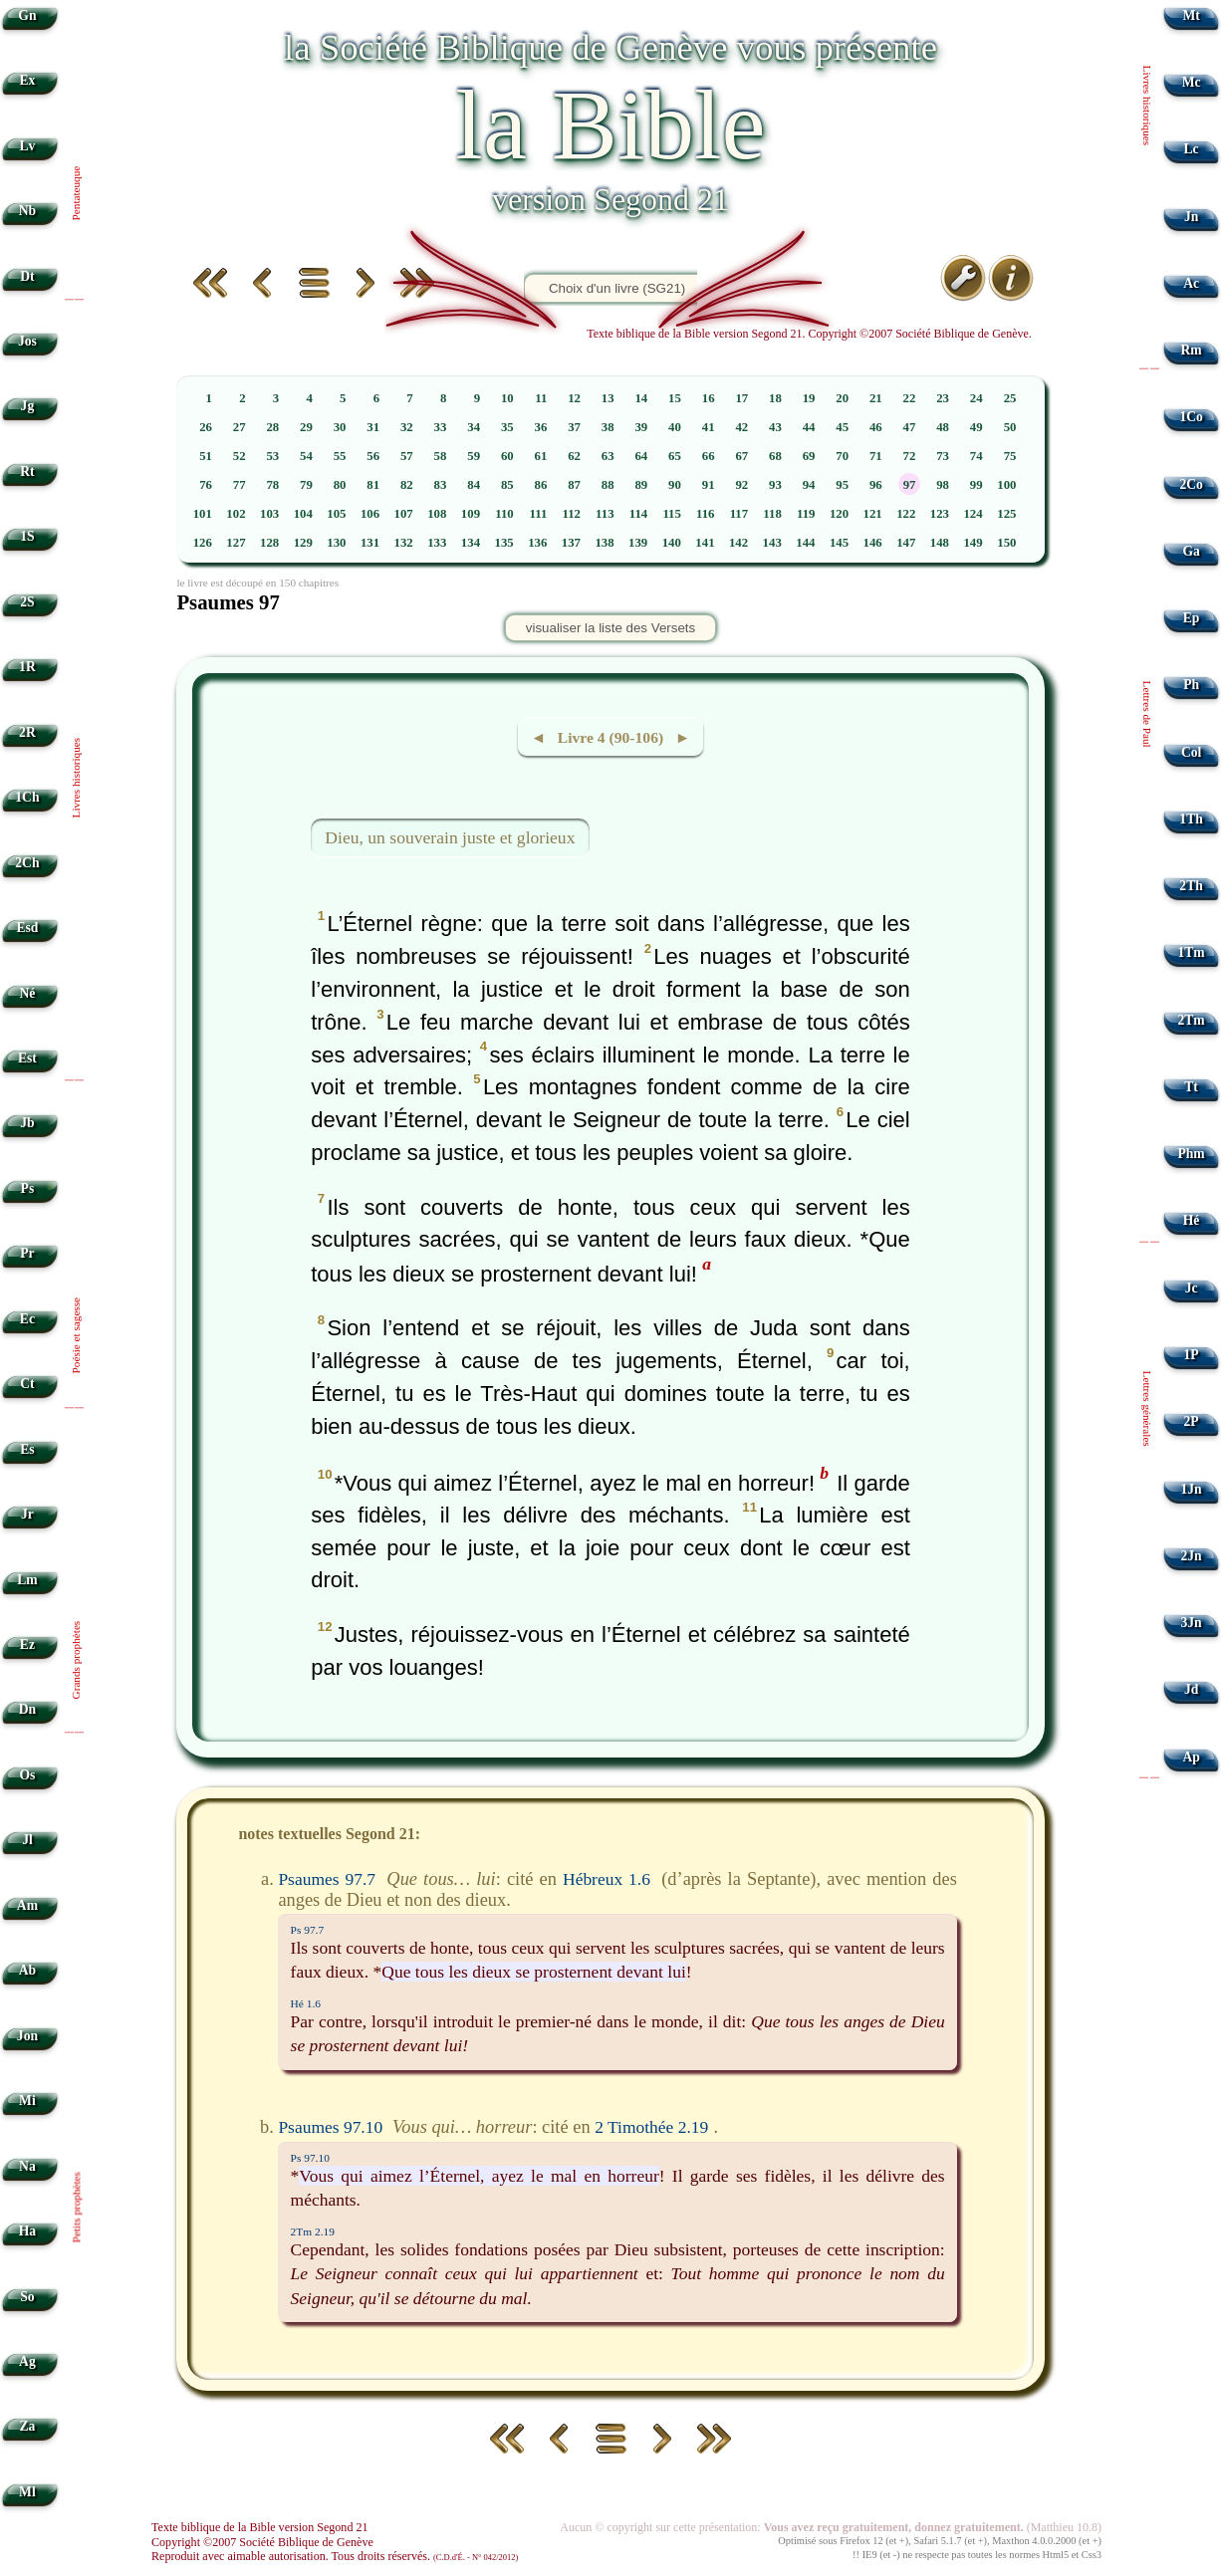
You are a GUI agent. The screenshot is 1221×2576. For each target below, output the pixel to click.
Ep (1191, 617)
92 (741, 485)
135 (503, 543)
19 (809, 398)
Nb (27, 210)
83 (440, 485)
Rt (27, 471)
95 (842, 485)
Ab (27, 1970)
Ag (27, 2361)
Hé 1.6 (306, 2003)
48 (942, 427)
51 (205, 456)
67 (741, 456)
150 (1006, 543)
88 (608, 485)
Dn (27, 1709)
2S (27, 601)
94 (809, 485)
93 (775, 485)
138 (604, 543)
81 (372, 485)
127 (235, 543)
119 (806, 514)
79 (306, 485)
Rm (1191, 350)
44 (809, 427)
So (27, 2296)
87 (574, 485)
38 (608, 427)
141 (704, 543)
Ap (1190, 1757)
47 (909, 427)
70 (842, 456)
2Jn (1191, 1555)
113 (605, 514)
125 (1006, 514)
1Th (1190, 819)
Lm (27, 1579)
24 (976, 398)
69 (809, 456)
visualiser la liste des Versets (610, 627)
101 (202, 514)
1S (27, 536)
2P (1191, 1421)
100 (1006, 485)
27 (239, 427)
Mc (1191, 82)
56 (372, 456)
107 (403, 514)
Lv (27, 145)
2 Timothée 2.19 (651, 2127)
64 (640, 456)
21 (875, 398)
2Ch (27, 862)
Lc (1191, 148)
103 (269, 514)
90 (674, 485)
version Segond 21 (610, 199)
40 (674, 427)
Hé (1191, 1220)
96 (875, 485)
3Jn (1191, 1622)
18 (775, 398)
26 (205, 427)
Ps (28, 1188)
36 (541, 427)
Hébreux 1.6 (606, 1879)
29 (306, 427)
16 (708, 398)
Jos (27, 341)
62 (574, 456)
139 (637, 543)
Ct (27, 1383)
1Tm (1190, 952)
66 (708, 456)
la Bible (610, 125)
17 (741, 398)
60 (507, 456)
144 (805, 543)
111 (539, 514)
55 (340, 456)
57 (406, 456)
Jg (28, 405)
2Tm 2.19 (313, 2231)
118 (772, 514)
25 (1010, 398)
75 (1010, 456)
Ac (1191, 283)
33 (440, 427)
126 (202, 543)
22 (909, 398)
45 (842, 427)
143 (772, 543)
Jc (1191, 1288)
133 (436, 543)
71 (875, 456)
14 (640, 398)
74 (976, 456)
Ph (1191, 684)
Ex (27, 80)
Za (27, 2426)
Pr (27, 1253)
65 (674, 456)
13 (608, 398)
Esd (27, 927)
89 (640, 485)
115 (671, 514)
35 (507, 427)
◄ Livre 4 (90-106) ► (611, 737)
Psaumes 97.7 (326, 1879)
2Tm (1190, 1020)
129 (303, 543)
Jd (1191, 1689)
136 (537, 543)
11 (541, 398)
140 (671, 543)
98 (942, 485)
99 (976, 485)
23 (942, 398)
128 (269, 543)
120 (839, 514)
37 (574, 427)
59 (473, 456)
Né (27, 993)
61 (541, 456)
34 (473, 427)
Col (1191, 752)
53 (272, 456)
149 (972, 543)
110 (504, 514)
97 (909, 485)
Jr (27, 1514)
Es (27, 1449)
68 (775, 456)
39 (640, 427)
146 (872, 543)
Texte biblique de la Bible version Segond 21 (259, 2527)
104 (303, 514)
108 (436, 514)
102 (235, 514)
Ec (27, 1318)
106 (370, 514)
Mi (27, 2100)
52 (239, 456)
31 (372, 427)
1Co (1190, 416)
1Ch (27, 797)
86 (541, 485)
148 (939, 543)
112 (571, 514)
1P (1191, 1354)
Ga (1190, 551)
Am (27, 1905)
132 (403, 543)
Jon (27, 2035)
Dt (27, 276)
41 (708, 427)
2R (27, 732)
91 (708, 485)
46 (875, 427)
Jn (1191, 216)
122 (905, 514)
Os (27, 1774)
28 (272, 427)
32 (406, 427)
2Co (1190, 484)
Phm (1190, 1153)
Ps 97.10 (310, 2158)
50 (1010, 427)
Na (27, 2166)
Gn (27, 15)
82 (406, 485)
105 (336, 514)
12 (574, 398)
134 (470, 543)
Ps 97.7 (308, 1930)
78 (272, 485)
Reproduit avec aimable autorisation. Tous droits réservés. (334, 2556)
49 (976, 427)
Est (27, 1058)
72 (909, 456)
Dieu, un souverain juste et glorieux (450, 837)
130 (336, 543)
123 (939, 514)
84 (473, 485)
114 (638, 514)
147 (905, 543)
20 (842, 398)
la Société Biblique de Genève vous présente (610, 47)
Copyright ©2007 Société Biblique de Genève (262, 2542)
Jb (27, 1122)
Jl (27, 1839)
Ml (27, 2491)
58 (440, 456)
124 (972, 514)
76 (205, 485)
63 (608, 456)
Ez (27, 1644)
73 (942, 456)
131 (370, 543)
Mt (1190, 15)
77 (239, 485)
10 (507, 398)
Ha (27, 2231)
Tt (1191, 1086)
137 (571, 543)
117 (739, 514)
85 (507, 485)
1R (27, 666)
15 (674, 398)
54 (306, 456)
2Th (1190, 885)
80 (340, 485)
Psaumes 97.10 (330, 2127)
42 (741, 427)
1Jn (1191, 1489)
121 (872, 514)
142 (738, 543)
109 (470, 514)
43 (775, 427)
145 (839, 543)
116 (705, 514)
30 (340, 427)
